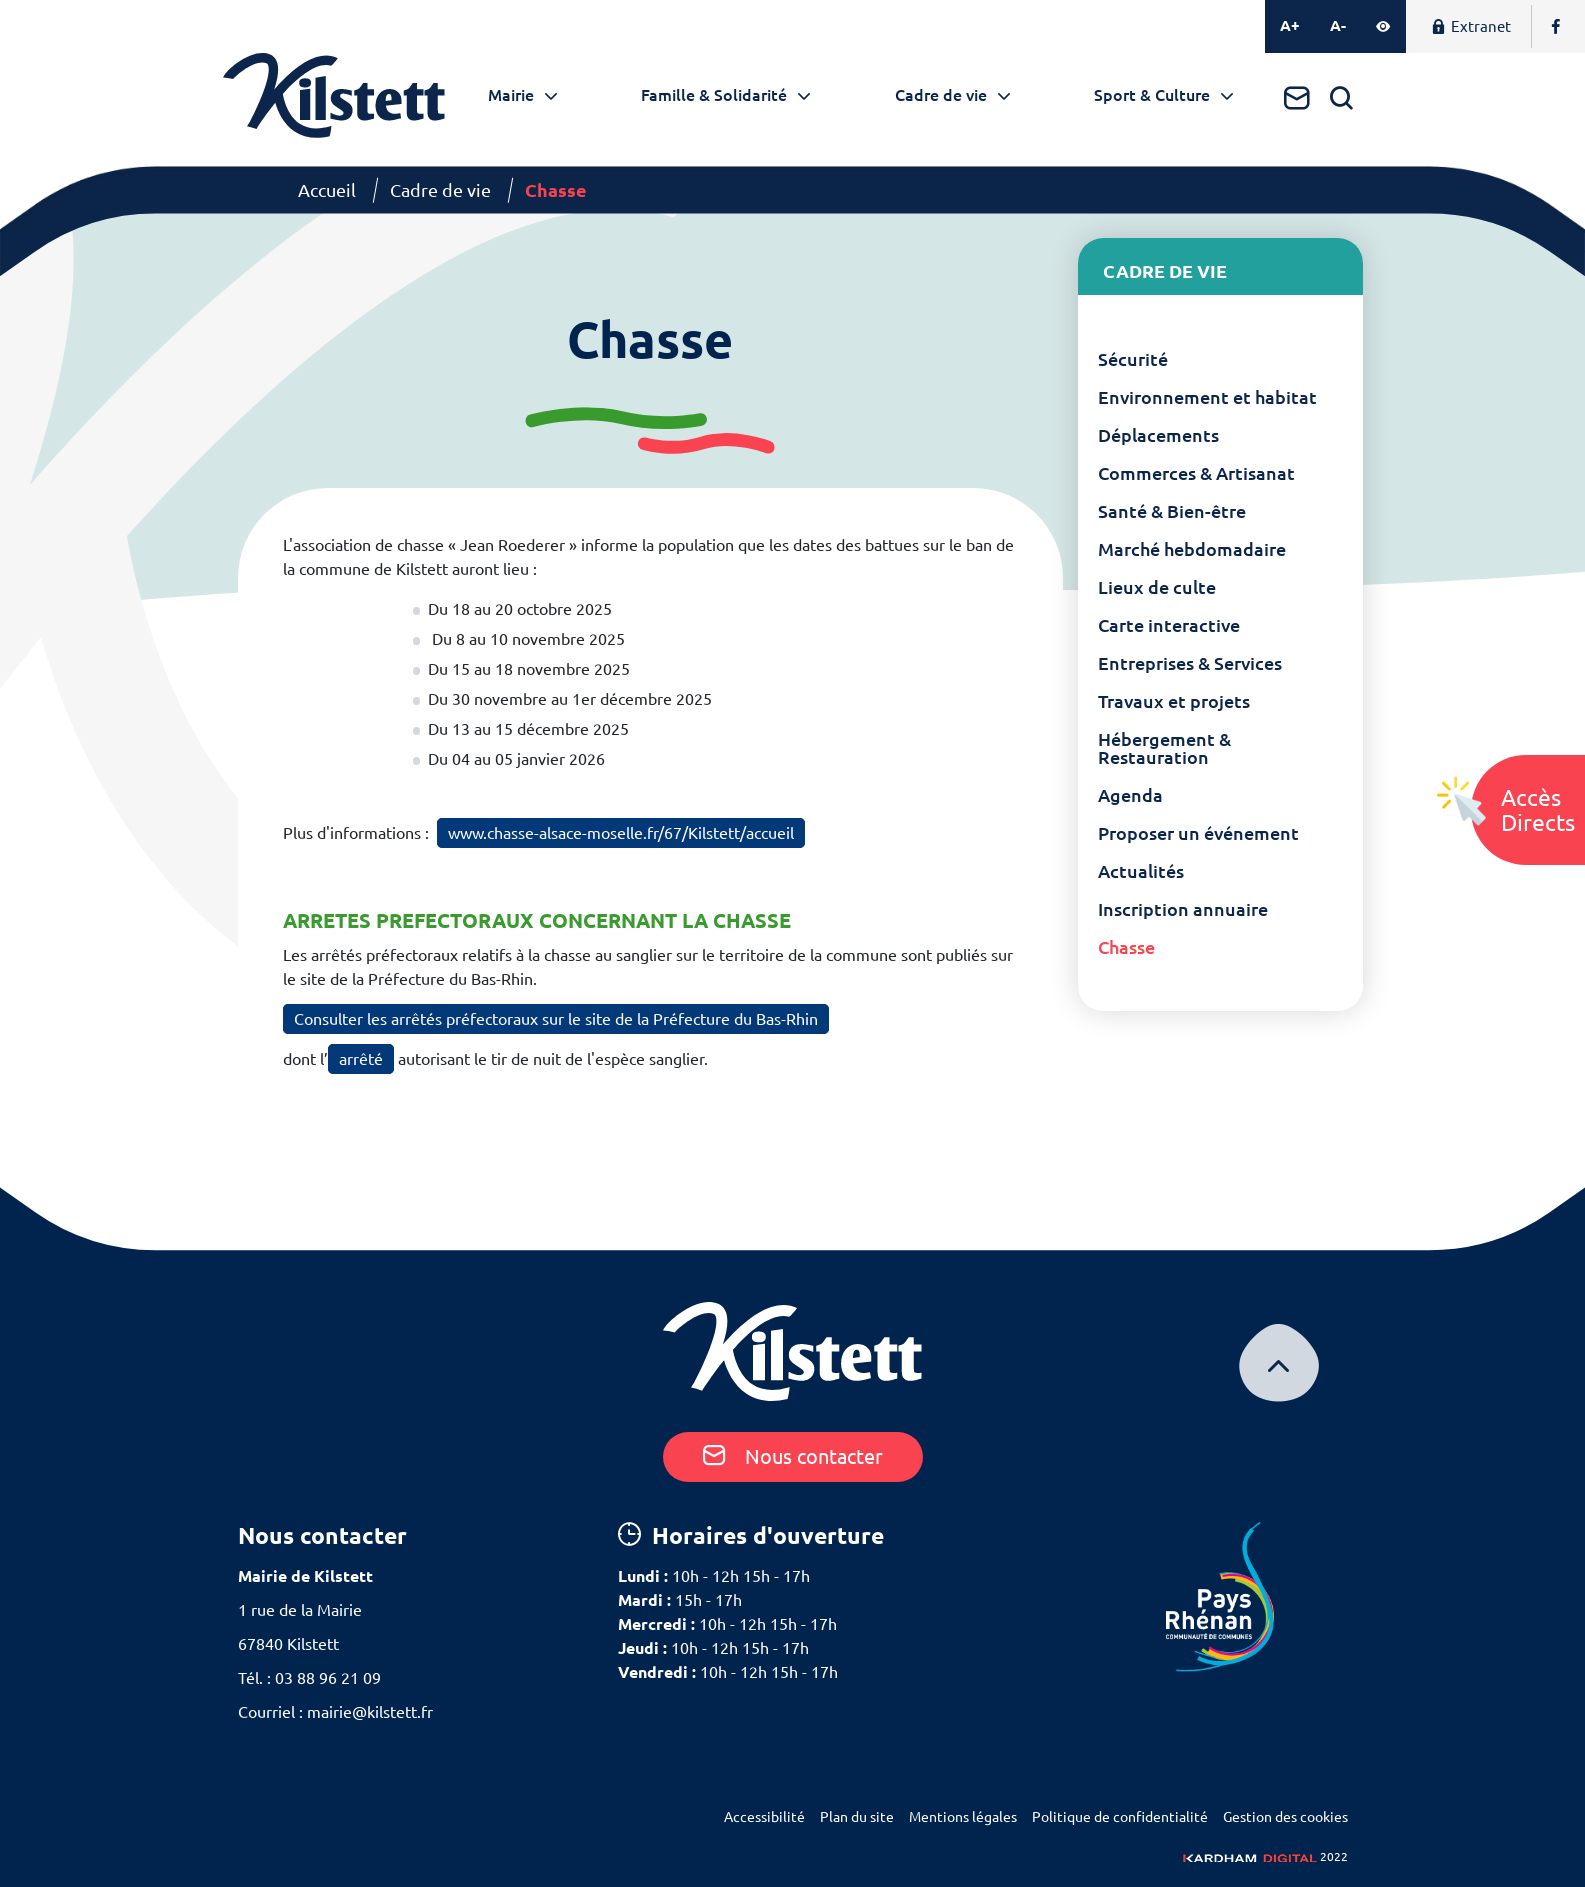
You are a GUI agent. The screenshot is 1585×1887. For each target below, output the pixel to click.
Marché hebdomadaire (1192, 549)
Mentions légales (963, 1817)
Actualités (1141, 871)
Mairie (511, 95)
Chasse (1126, 947)
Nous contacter (793, 1456)
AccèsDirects (1538, 810)
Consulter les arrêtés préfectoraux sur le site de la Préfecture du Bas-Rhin (556, 1019)
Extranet (1471, 26)
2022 (1265, 1856)
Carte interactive (1169, 625)
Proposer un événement (1198, 833)
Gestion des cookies (1285, 1817)
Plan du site (857, 1817)
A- (1338, 25)
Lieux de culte (1157, 587)
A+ (1290, 25)
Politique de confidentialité (1120, 1817)
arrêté (361, 1059)
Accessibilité (764, 1817)
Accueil (327, 190)
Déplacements (1158, 435)
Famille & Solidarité (714, 95)
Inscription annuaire (1183, 909)
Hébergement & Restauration (1164, 748)
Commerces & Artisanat (1196, 473)
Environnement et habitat (1207, 397)
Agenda (1130, 795)
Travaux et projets (1174, 701)
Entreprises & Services (1190, 663)
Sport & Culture (1152, 95)
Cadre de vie (941, 95)
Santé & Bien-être (1172, 511)
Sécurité (1133, 359)
